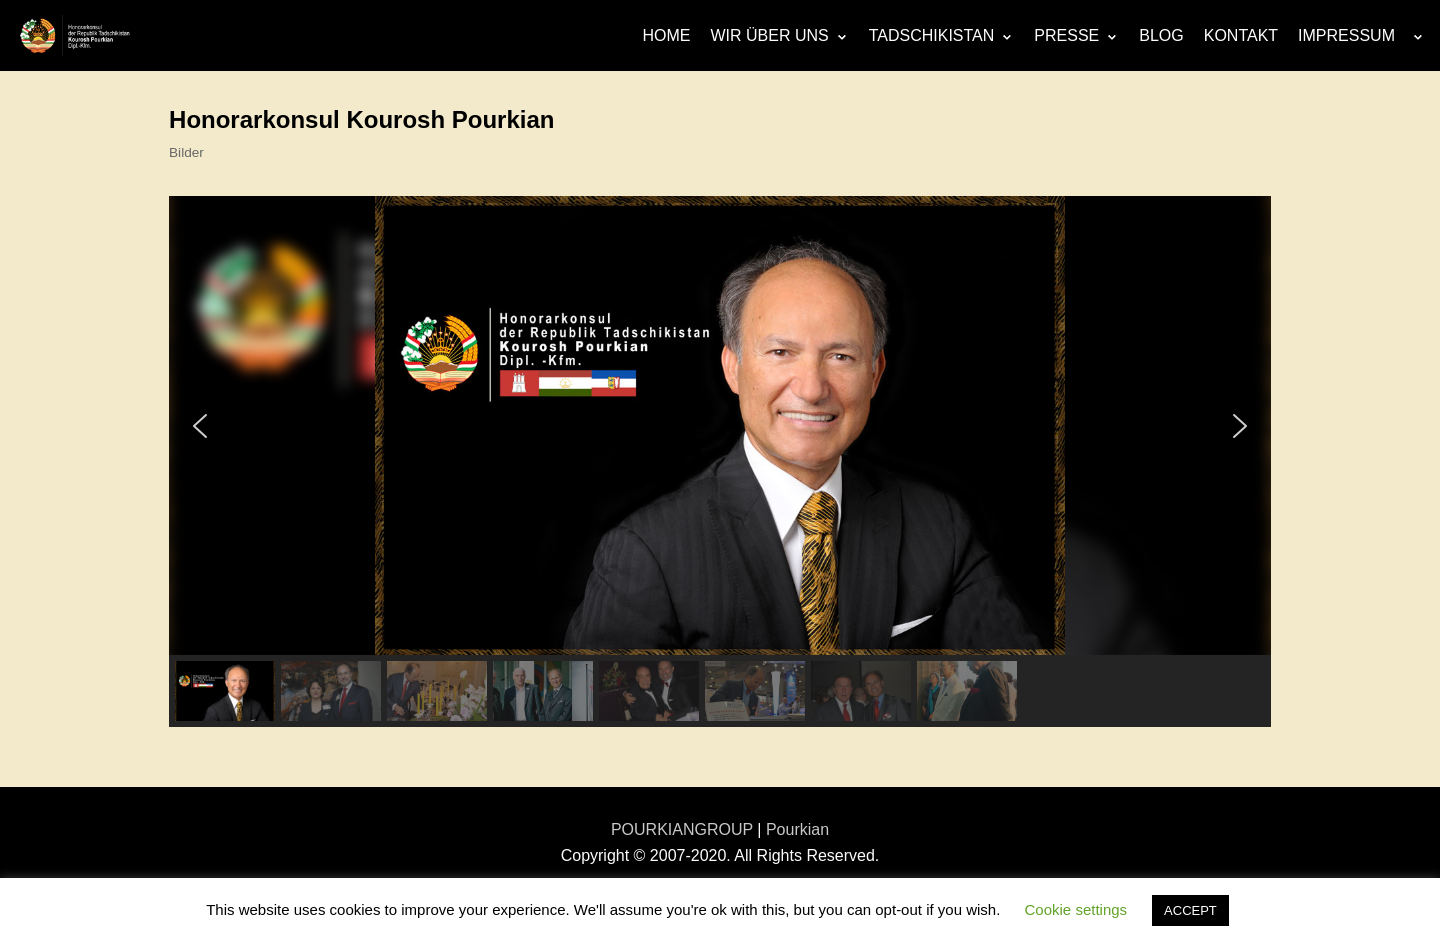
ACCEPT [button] (1190, 910)
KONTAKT (1241, 35)
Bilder (186, 152)
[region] (720, 461)
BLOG (1161, 35)
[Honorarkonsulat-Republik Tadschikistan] (75, 35)
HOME (666, 35)
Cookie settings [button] (1076, 909)
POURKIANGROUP (682, 829)
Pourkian (797, 829)
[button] (200, 426)
